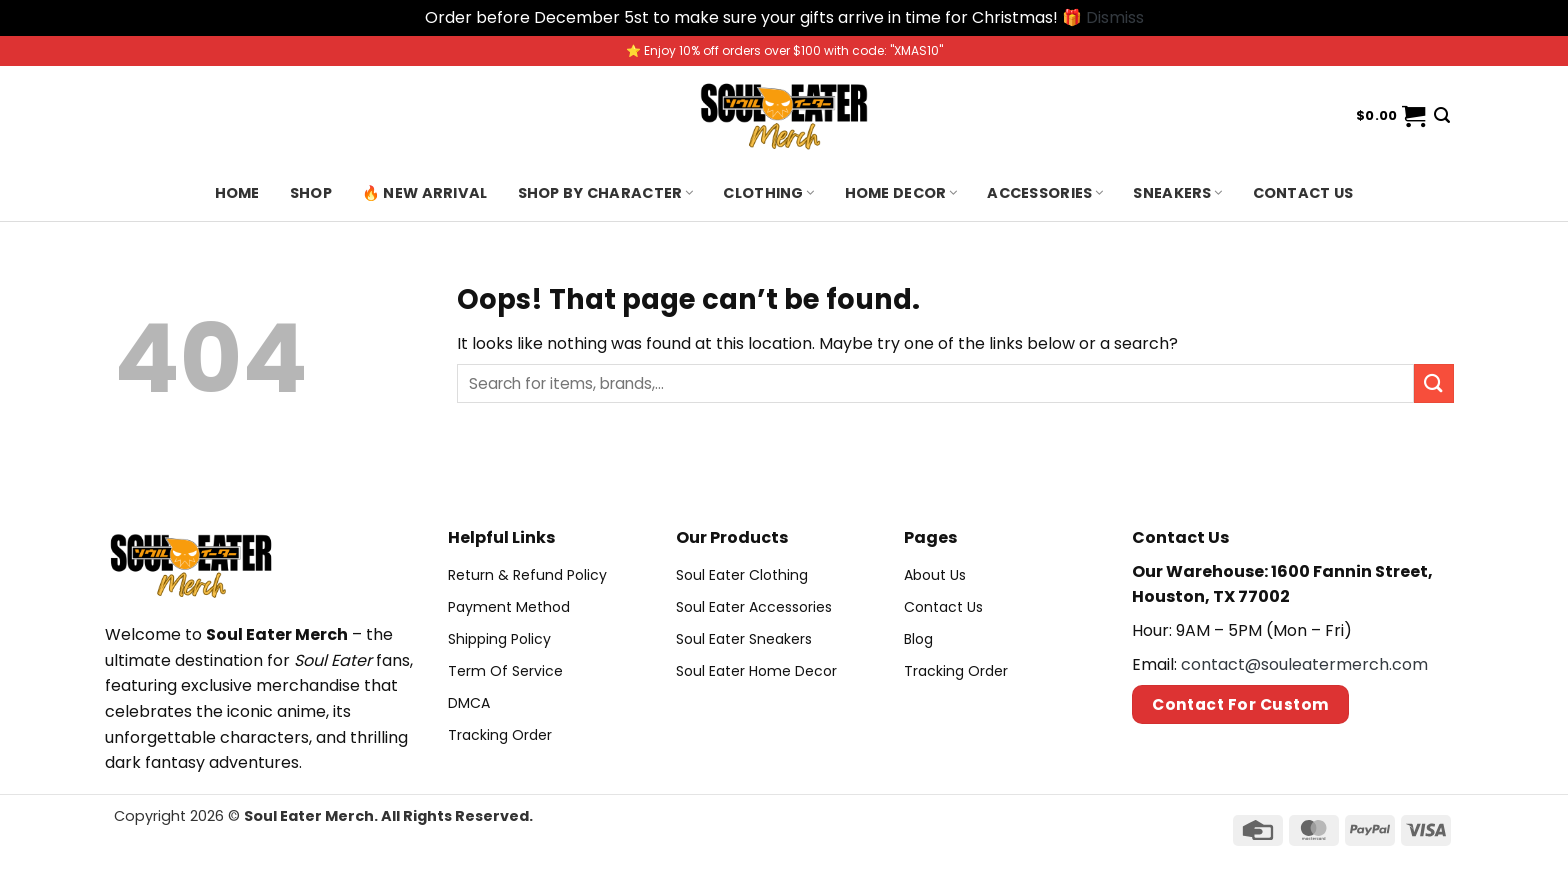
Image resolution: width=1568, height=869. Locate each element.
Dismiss (1115, 17)
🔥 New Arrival (425, 193)
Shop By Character (606, 193)
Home (237, 193)
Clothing (768, 193)
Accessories (1045, 193)
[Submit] (1434, 383)
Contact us (1303, 193)
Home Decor (901, 193)
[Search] (1442, 115)
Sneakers (1177, 193)
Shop (311, 193)
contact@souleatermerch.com (1304, 664)
